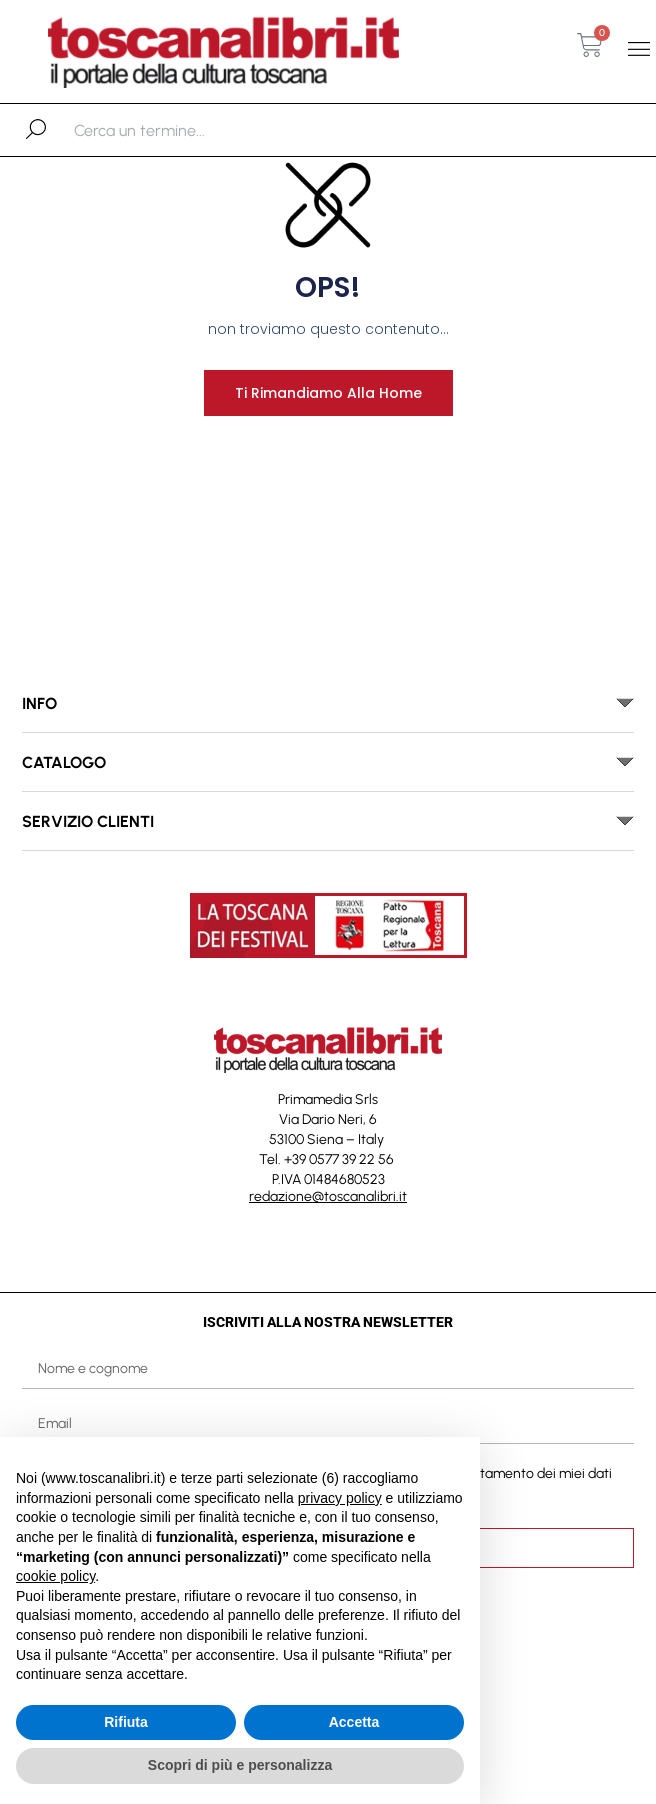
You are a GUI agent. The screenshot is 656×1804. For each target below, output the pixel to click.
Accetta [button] (354, 1722)
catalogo (64, 762)
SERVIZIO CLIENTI (88, 821)
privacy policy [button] (340, 1498)
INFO (39, 703)
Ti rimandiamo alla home (328, 393)
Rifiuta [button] (126, 1722)
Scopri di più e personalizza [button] (240, 1765)
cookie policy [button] (55, 1576)
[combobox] (177, 130)
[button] (639, 48)
